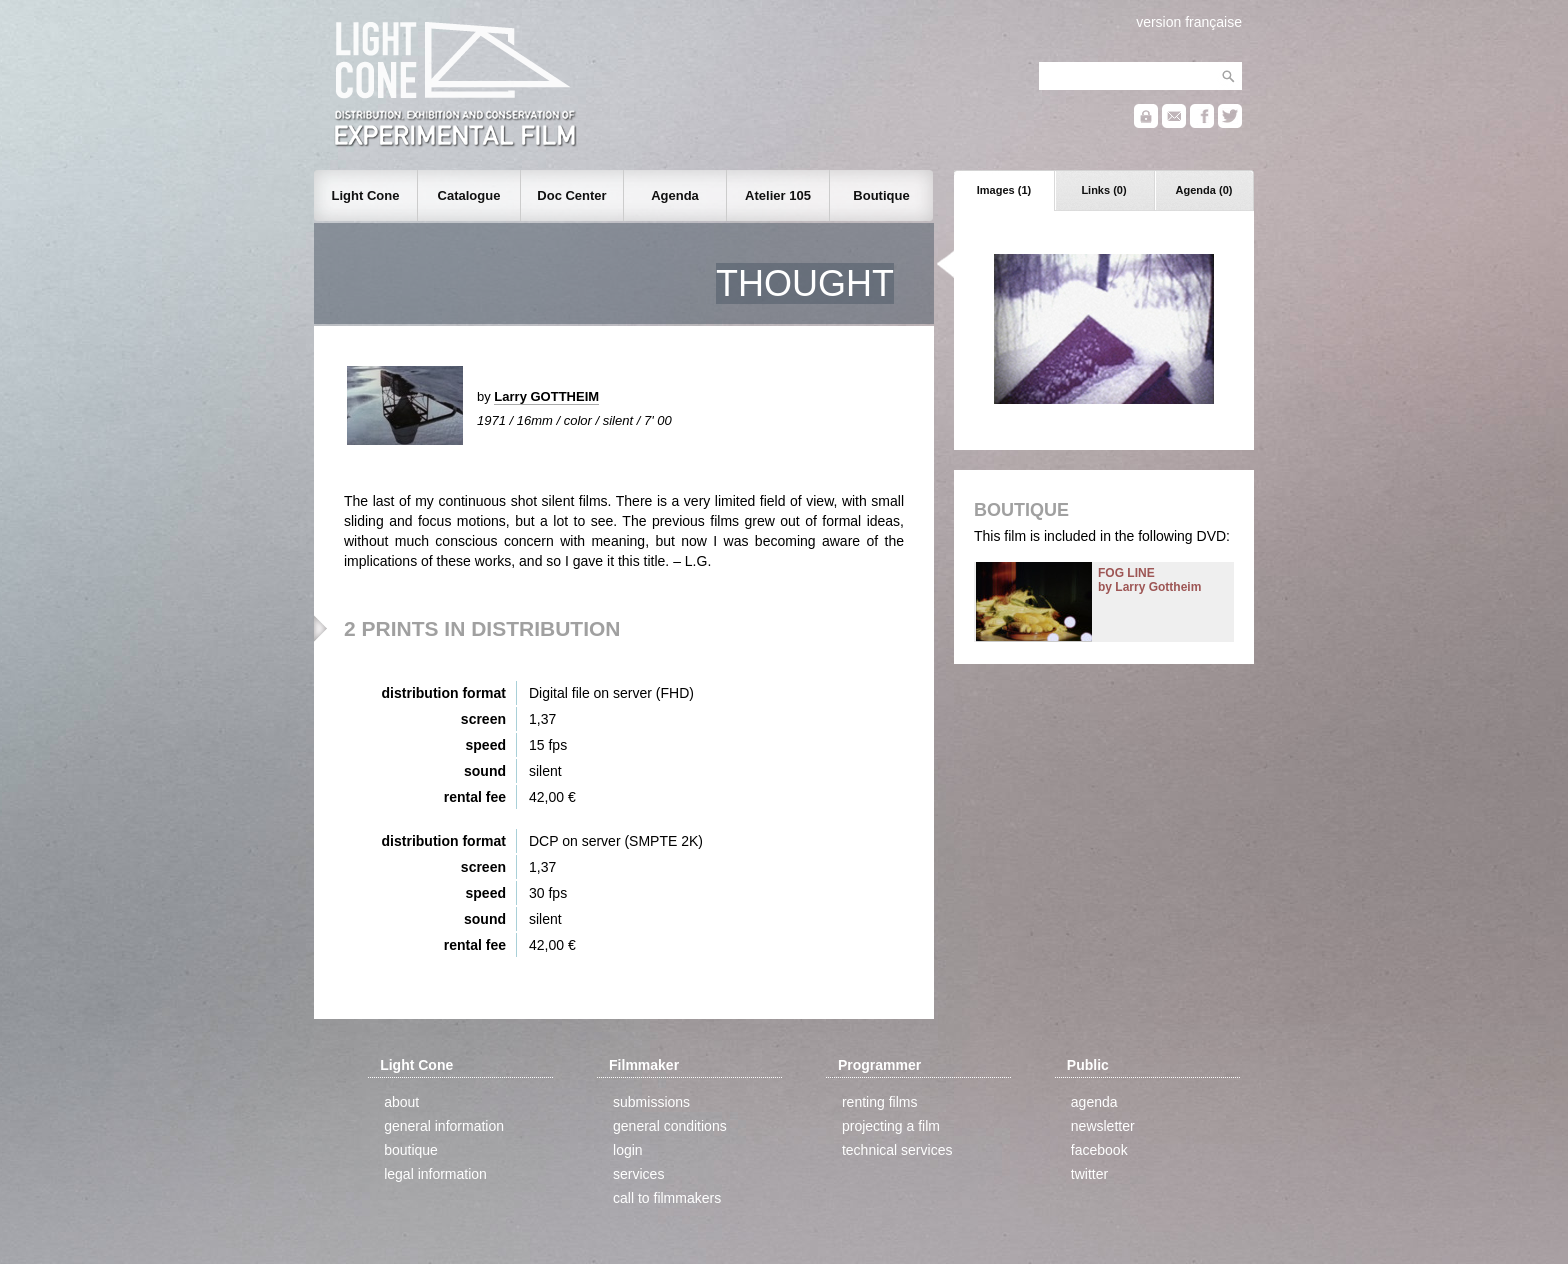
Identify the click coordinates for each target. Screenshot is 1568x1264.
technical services (897, 1150)
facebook (1099, 1150)
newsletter (1103, 1126)
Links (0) (1103, 190)
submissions (651, 1102)
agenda (1094, 1102)
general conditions (670, 1126)
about (401, 1102)
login (628, 1150)
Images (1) (1004, 190)
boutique (411, 1150)
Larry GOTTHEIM (546, 396)
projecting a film (891, 1126)
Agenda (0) (1204, 190)
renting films (879, 1102)
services (638, 1174)
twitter (1089, 1174)
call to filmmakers (667, 1198)
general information (444, 1126)
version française (1189, 22)
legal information (435, 1174)
